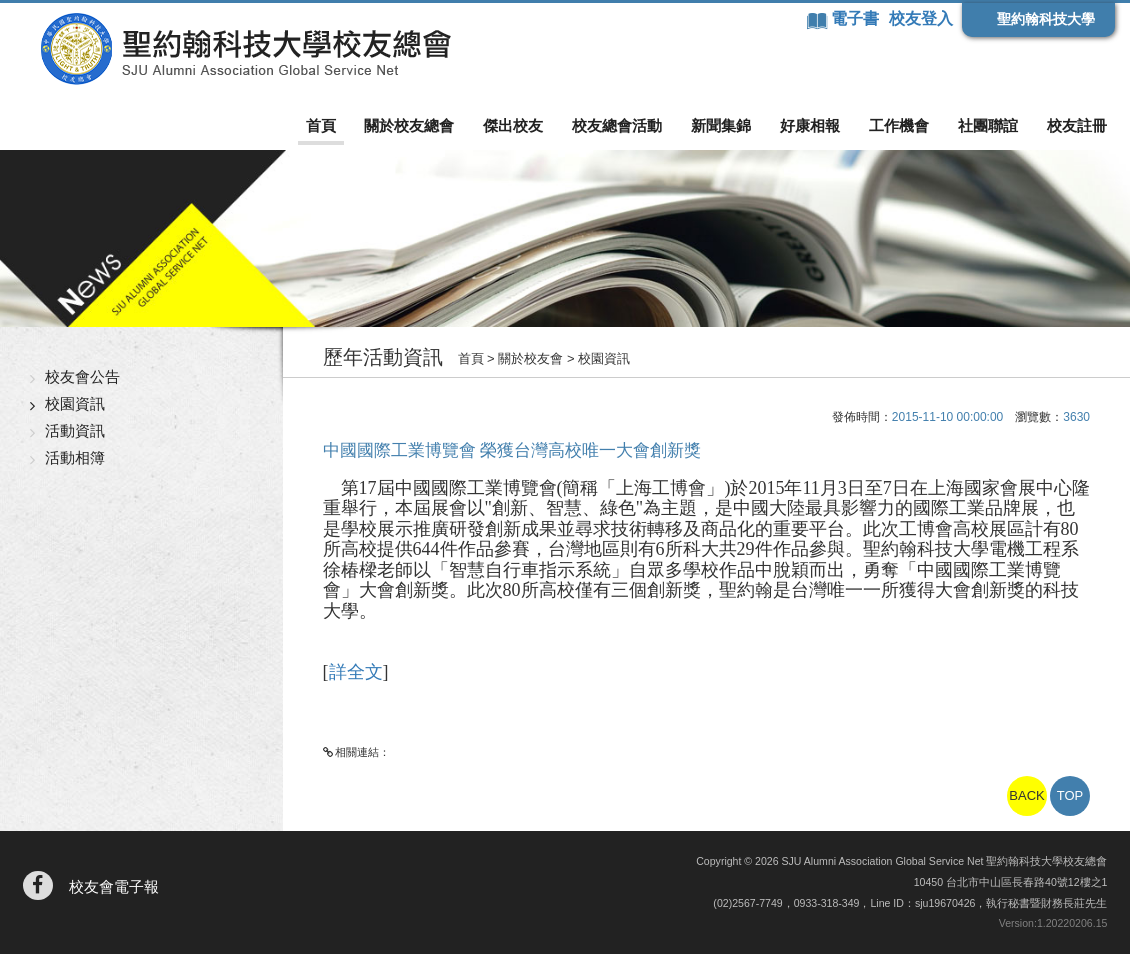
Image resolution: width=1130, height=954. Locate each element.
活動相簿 (75, 457)
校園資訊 (75, 403)
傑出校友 (513, 125)
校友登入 (921, 18)
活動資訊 (75, 430)
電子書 (857, 18)
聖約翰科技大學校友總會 (245, 49)
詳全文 (356, 672)
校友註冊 (1077, 125)
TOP (1070, 795)
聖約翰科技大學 (1046, 19)
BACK (1026, 795)
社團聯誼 (988, 125)
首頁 (321, 125)
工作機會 (899, 125)
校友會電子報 (114, 886)
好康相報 (810, 125)
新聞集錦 (721, 125)
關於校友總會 (409, 125)
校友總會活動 (617, 125)
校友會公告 (82, 376)
